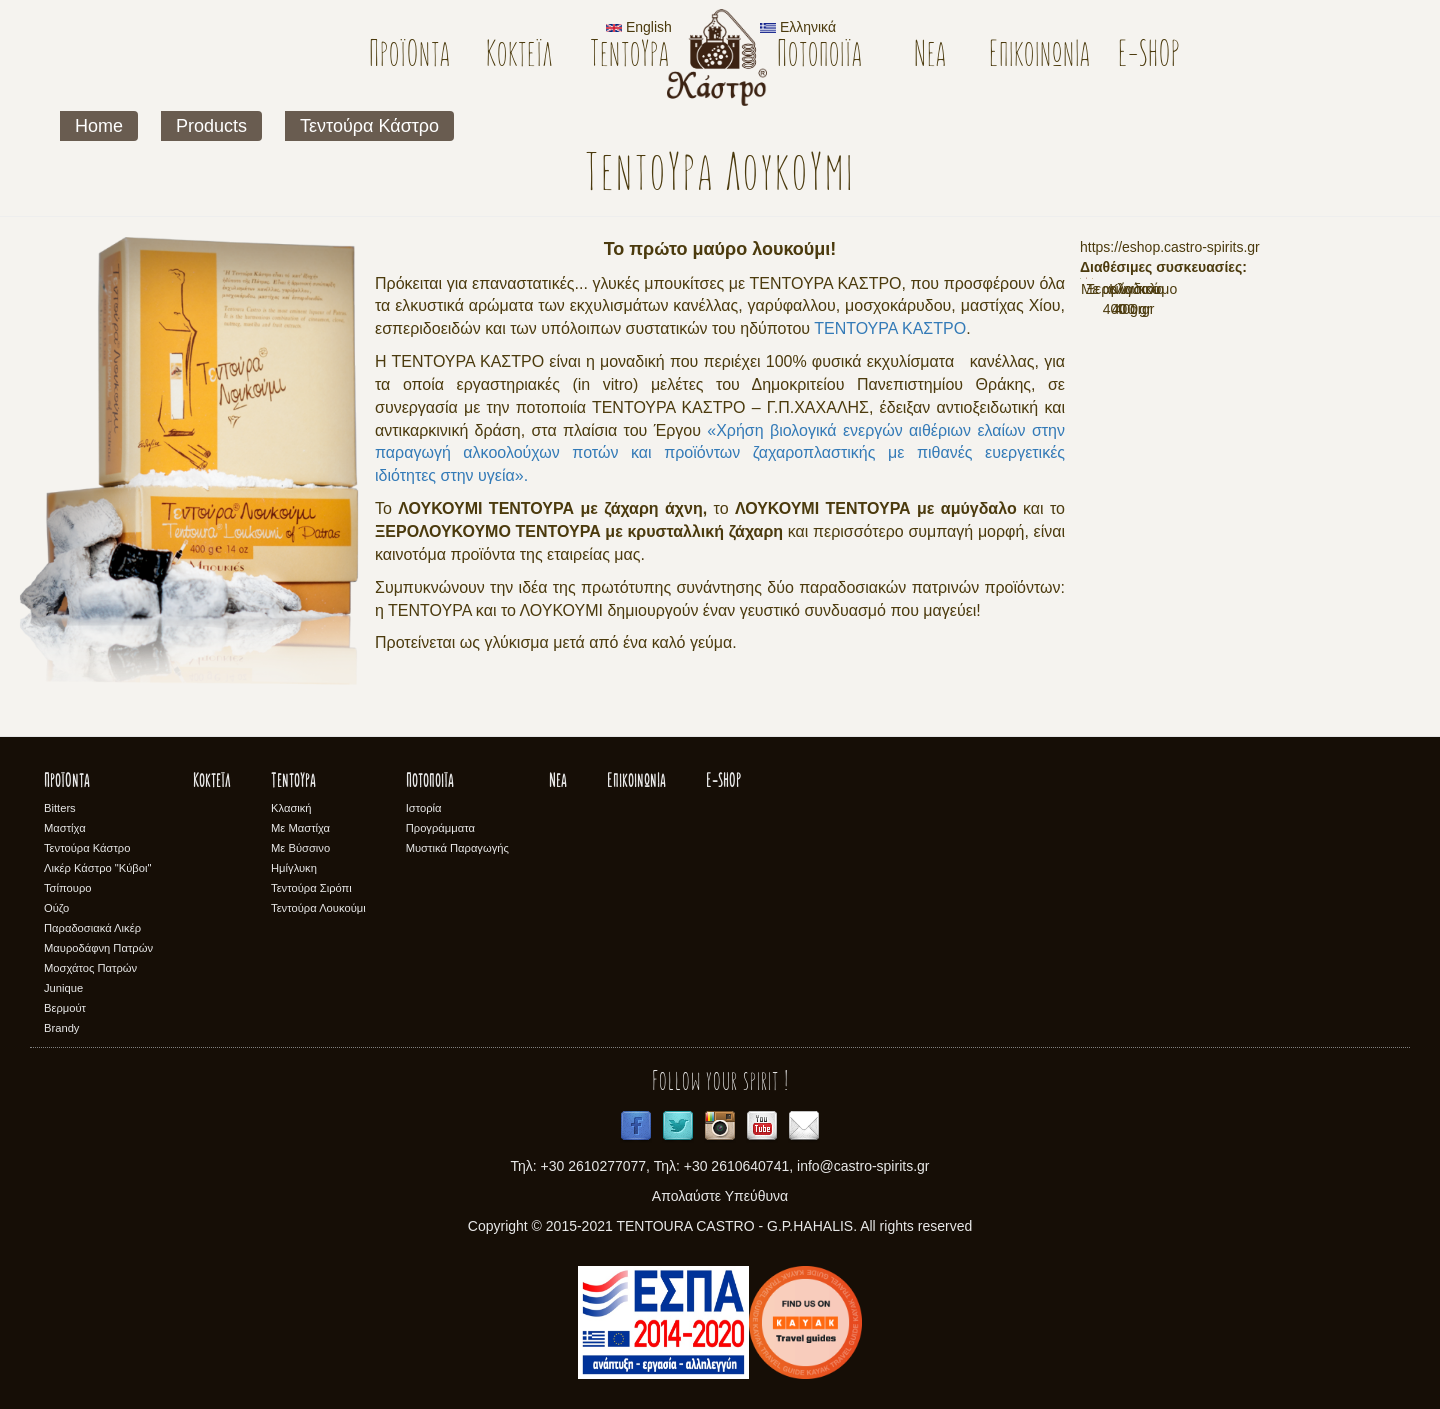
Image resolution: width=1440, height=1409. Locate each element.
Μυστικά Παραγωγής (457, 848)
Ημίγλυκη (294, 868)
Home (99, 126)
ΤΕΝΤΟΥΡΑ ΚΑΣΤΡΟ (890, 328)
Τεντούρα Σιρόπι (311, 888)
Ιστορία (424, 808)
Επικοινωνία (1039, 56)
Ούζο (56, 908)
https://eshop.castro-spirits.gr (1170, 247)
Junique (63, 988)
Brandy (61, 1028)
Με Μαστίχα (300, 828)
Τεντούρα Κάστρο (369, 126)
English (639, 27)
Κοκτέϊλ (519, 56)
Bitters (60, 808)
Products (211, 126)
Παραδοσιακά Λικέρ (92, 928)
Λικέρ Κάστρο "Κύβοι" (98, 868)
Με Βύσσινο (300, 848)
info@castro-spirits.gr (863, 1166)
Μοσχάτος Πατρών (90, 968)
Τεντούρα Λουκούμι (318, 908)
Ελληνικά (798, 27)
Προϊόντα (409, 56)
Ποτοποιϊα (819, 56)
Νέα (930, 56)
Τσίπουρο (67, 888)
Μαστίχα (65, 828)
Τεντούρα (629, 56)
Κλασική (291, 808)
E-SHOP (1149, 56)
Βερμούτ (65, 1008)
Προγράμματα (440, 828)
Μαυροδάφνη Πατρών (98, 948)
